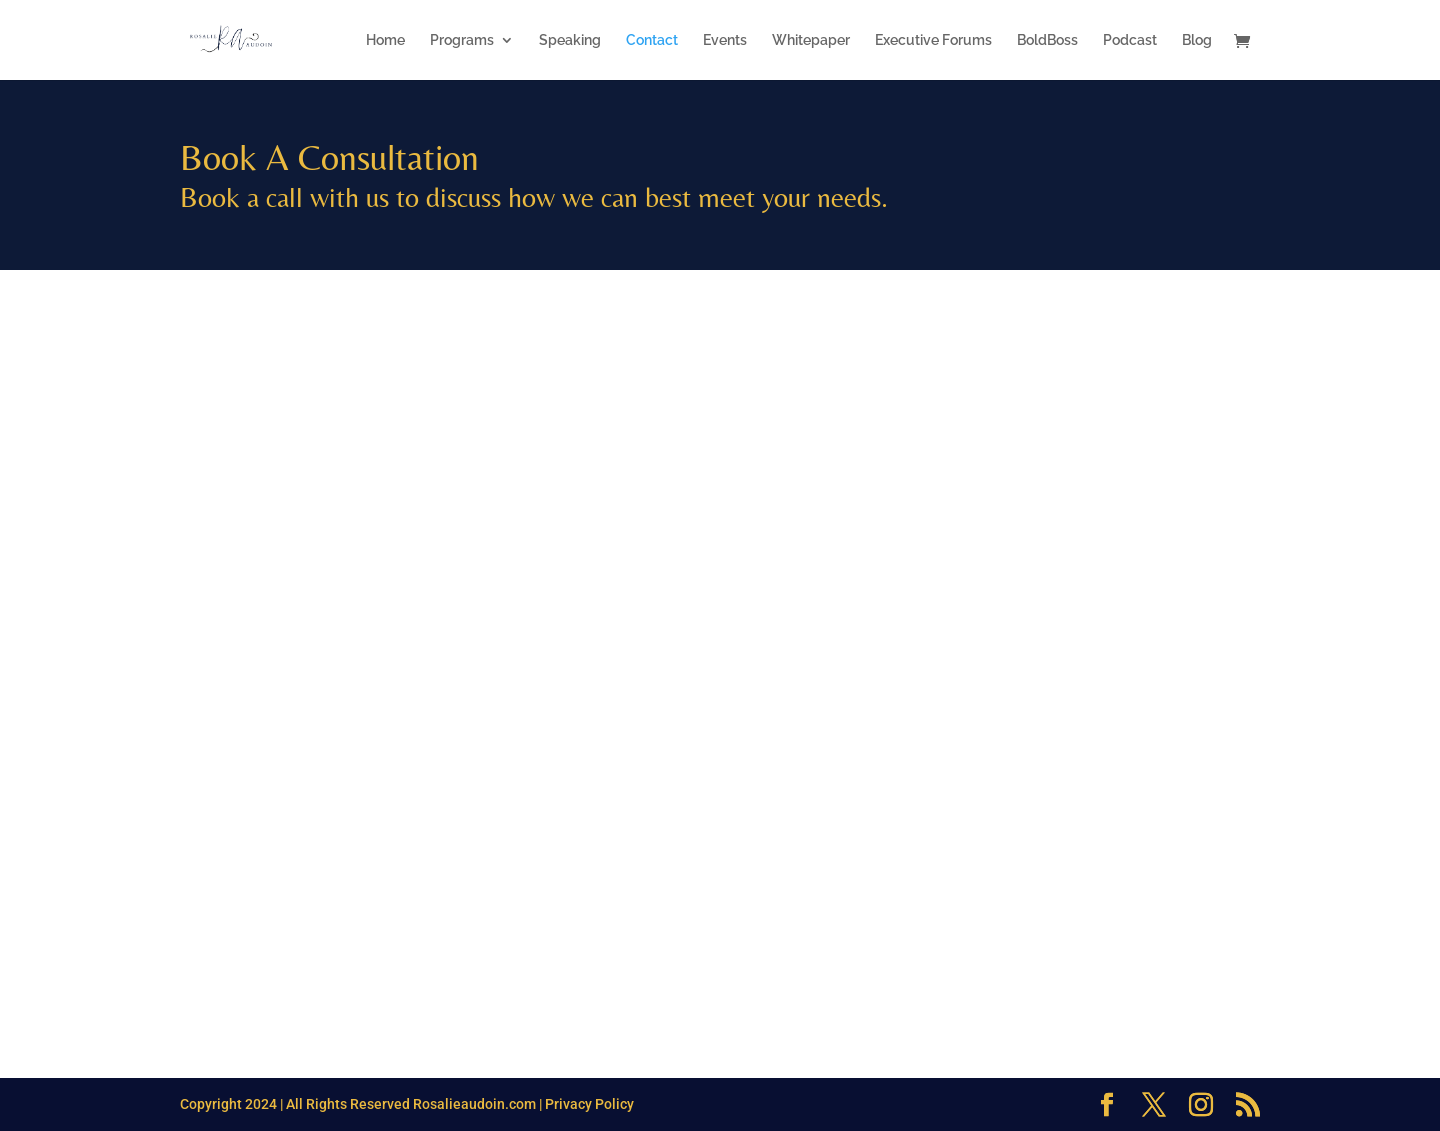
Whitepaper (811, 40)
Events (725, 40)
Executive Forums (933, 40)
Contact (652, 40)
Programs (462, 40)
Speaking (570, 40)
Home (385, 40)
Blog (1197, 40)
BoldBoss (1047, 40)
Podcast (1130, 40)
